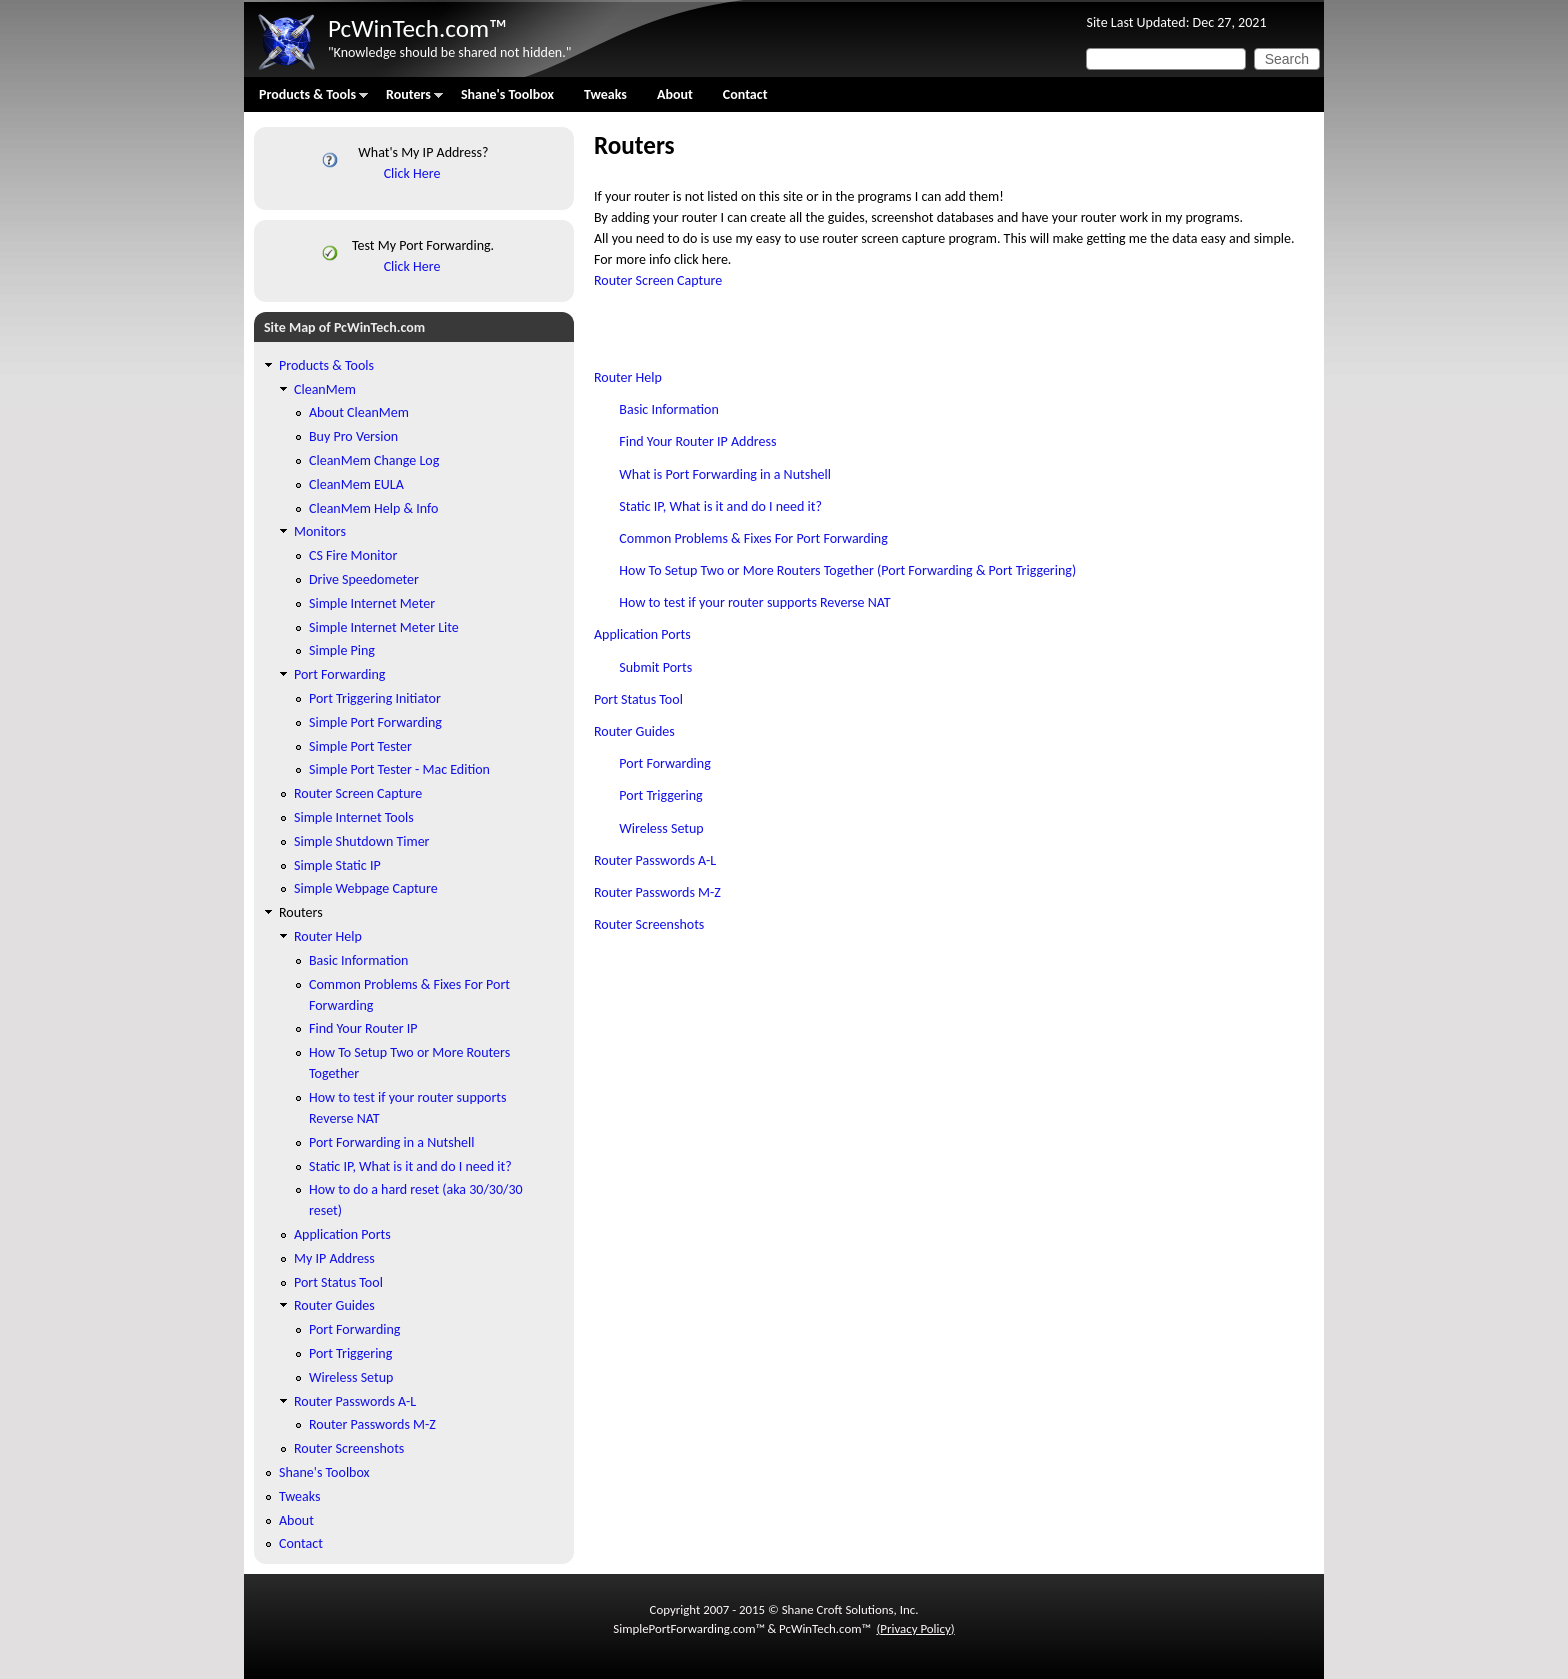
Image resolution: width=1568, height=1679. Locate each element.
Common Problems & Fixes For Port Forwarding (753, 538)
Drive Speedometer (364, 579)
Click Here (412, 173)
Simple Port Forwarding (375, 722)
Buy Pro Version (353, 436)
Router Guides (634, 731)
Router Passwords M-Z (657, 892)
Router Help (628, 377)
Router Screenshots (649, 924)
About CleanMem (359, 412)
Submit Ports (655, 667)
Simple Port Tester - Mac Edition (399, 769)
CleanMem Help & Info (373, 508)
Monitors (320, 531)
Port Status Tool (638, 699)
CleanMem (325, 389)
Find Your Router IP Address (697, 441)
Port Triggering (660, 795)
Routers (407, 99)
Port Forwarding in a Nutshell (391, 1142)
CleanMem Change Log (374, 460)
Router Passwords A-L (655, 860)
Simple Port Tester (360, 746)
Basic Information (668, 409)
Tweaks (605, 94)
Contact (745, 94)
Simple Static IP (337, 865)
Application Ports (642, 634)
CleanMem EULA (356, 484)
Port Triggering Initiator (375, 698)
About (675, 94)
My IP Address (334, 1258)
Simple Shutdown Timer (361, 841)
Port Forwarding (664, 763)
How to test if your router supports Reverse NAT (754, 602)
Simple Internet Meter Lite (384, 627)
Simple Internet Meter (372, 603)
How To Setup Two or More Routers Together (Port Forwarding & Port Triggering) (847, 570)
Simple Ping (342, 650)
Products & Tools (306, 99)
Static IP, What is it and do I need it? (720, 506)
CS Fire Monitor (353, 555)
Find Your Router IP (363, 1028)
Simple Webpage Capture (366, 888)
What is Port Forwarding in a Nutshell (725, 474)
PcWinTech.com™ (417, 28)
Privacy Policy (915, 1628)
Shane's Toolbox (507, 94)
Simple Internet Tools (354, 817)
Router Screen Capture (658, 280)
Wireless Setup (661, 828)
